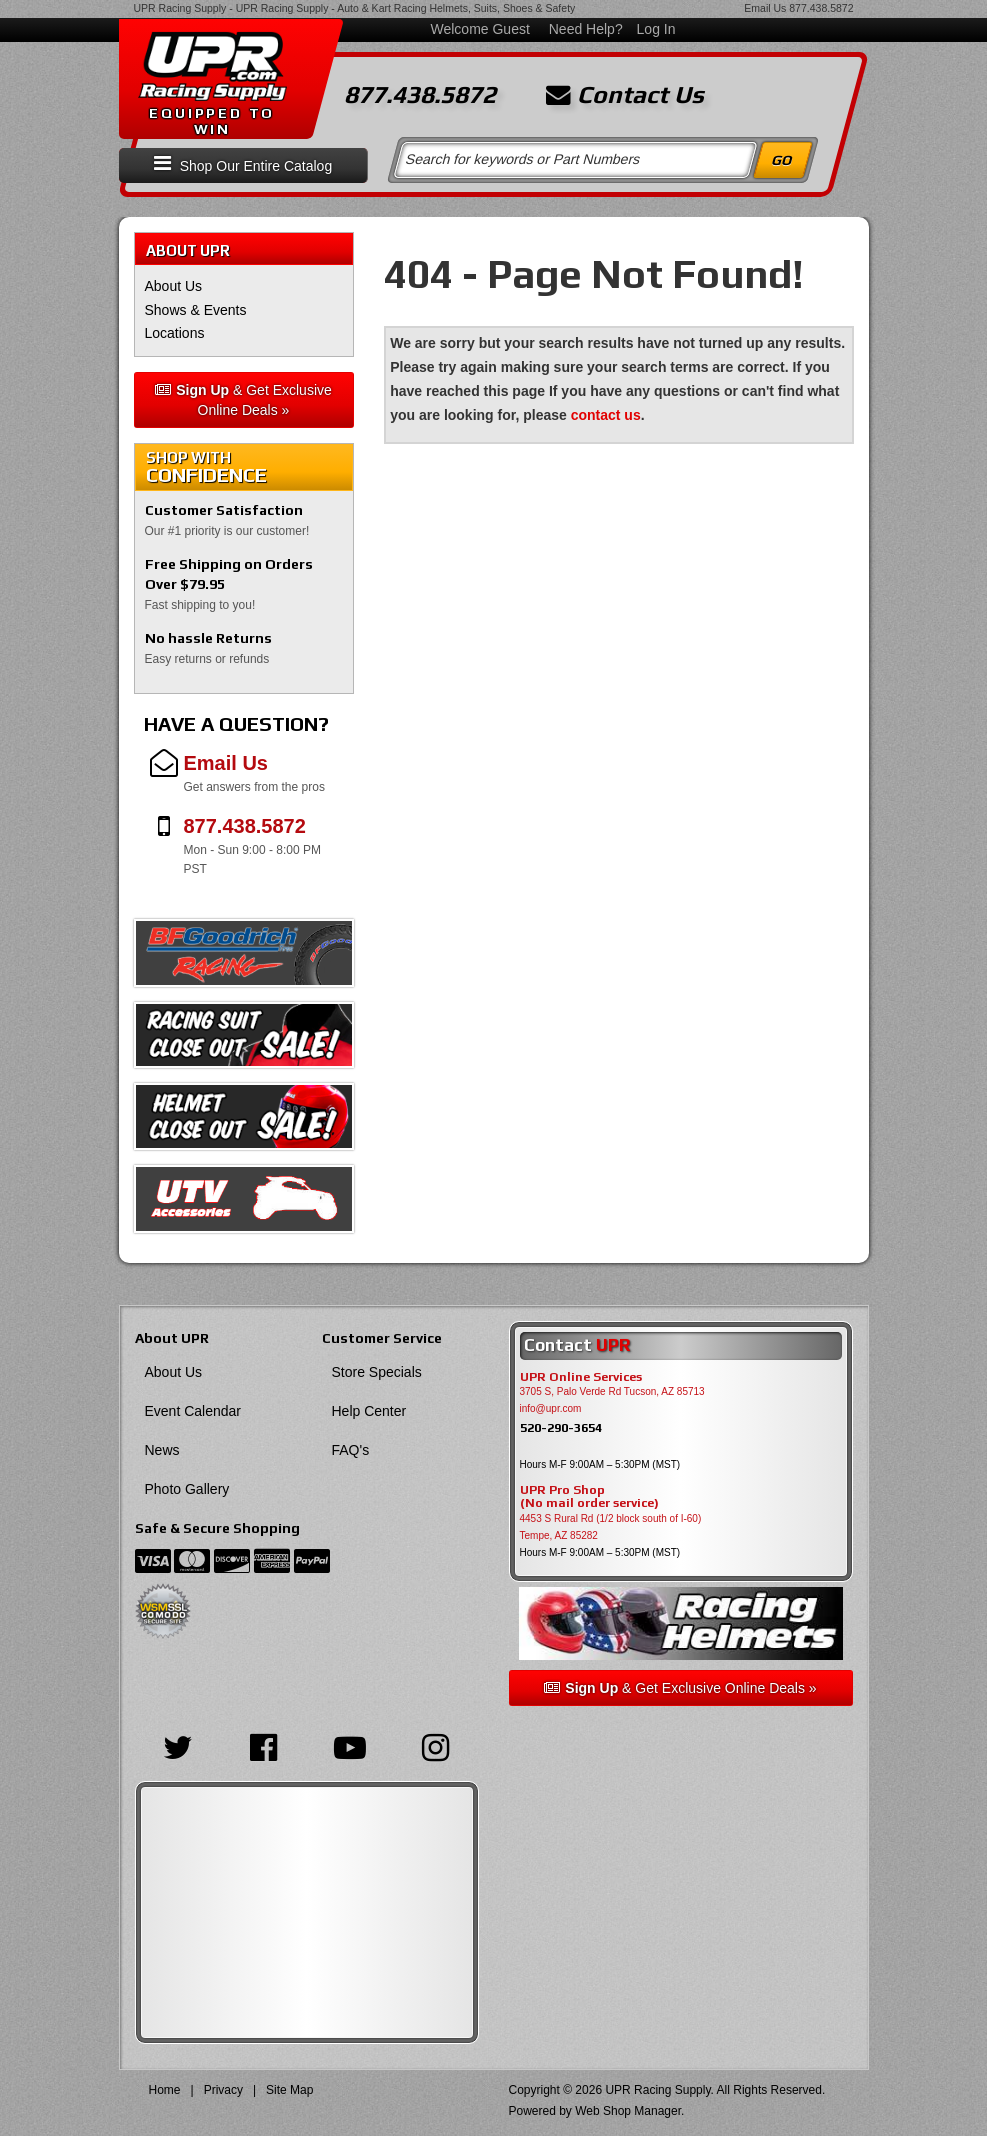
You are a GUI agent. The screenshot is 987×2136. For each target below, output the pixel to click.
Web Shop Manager (628, 2111)
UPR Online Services (581, 1377)
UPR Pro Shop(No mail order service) (589, 1497)
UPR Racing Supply (180, 8)
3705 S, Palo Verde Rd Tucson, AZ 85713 (612, 1391)
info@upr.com (551, 1408)
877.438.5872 (821, 8)
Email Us (765, 8)
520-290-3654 (561, 1427)
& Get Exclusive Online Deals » (243, 400)
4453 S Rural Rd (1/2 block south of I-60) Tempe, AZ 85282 (611, 1527)
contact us (606, 415)
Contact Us (625, 95)
